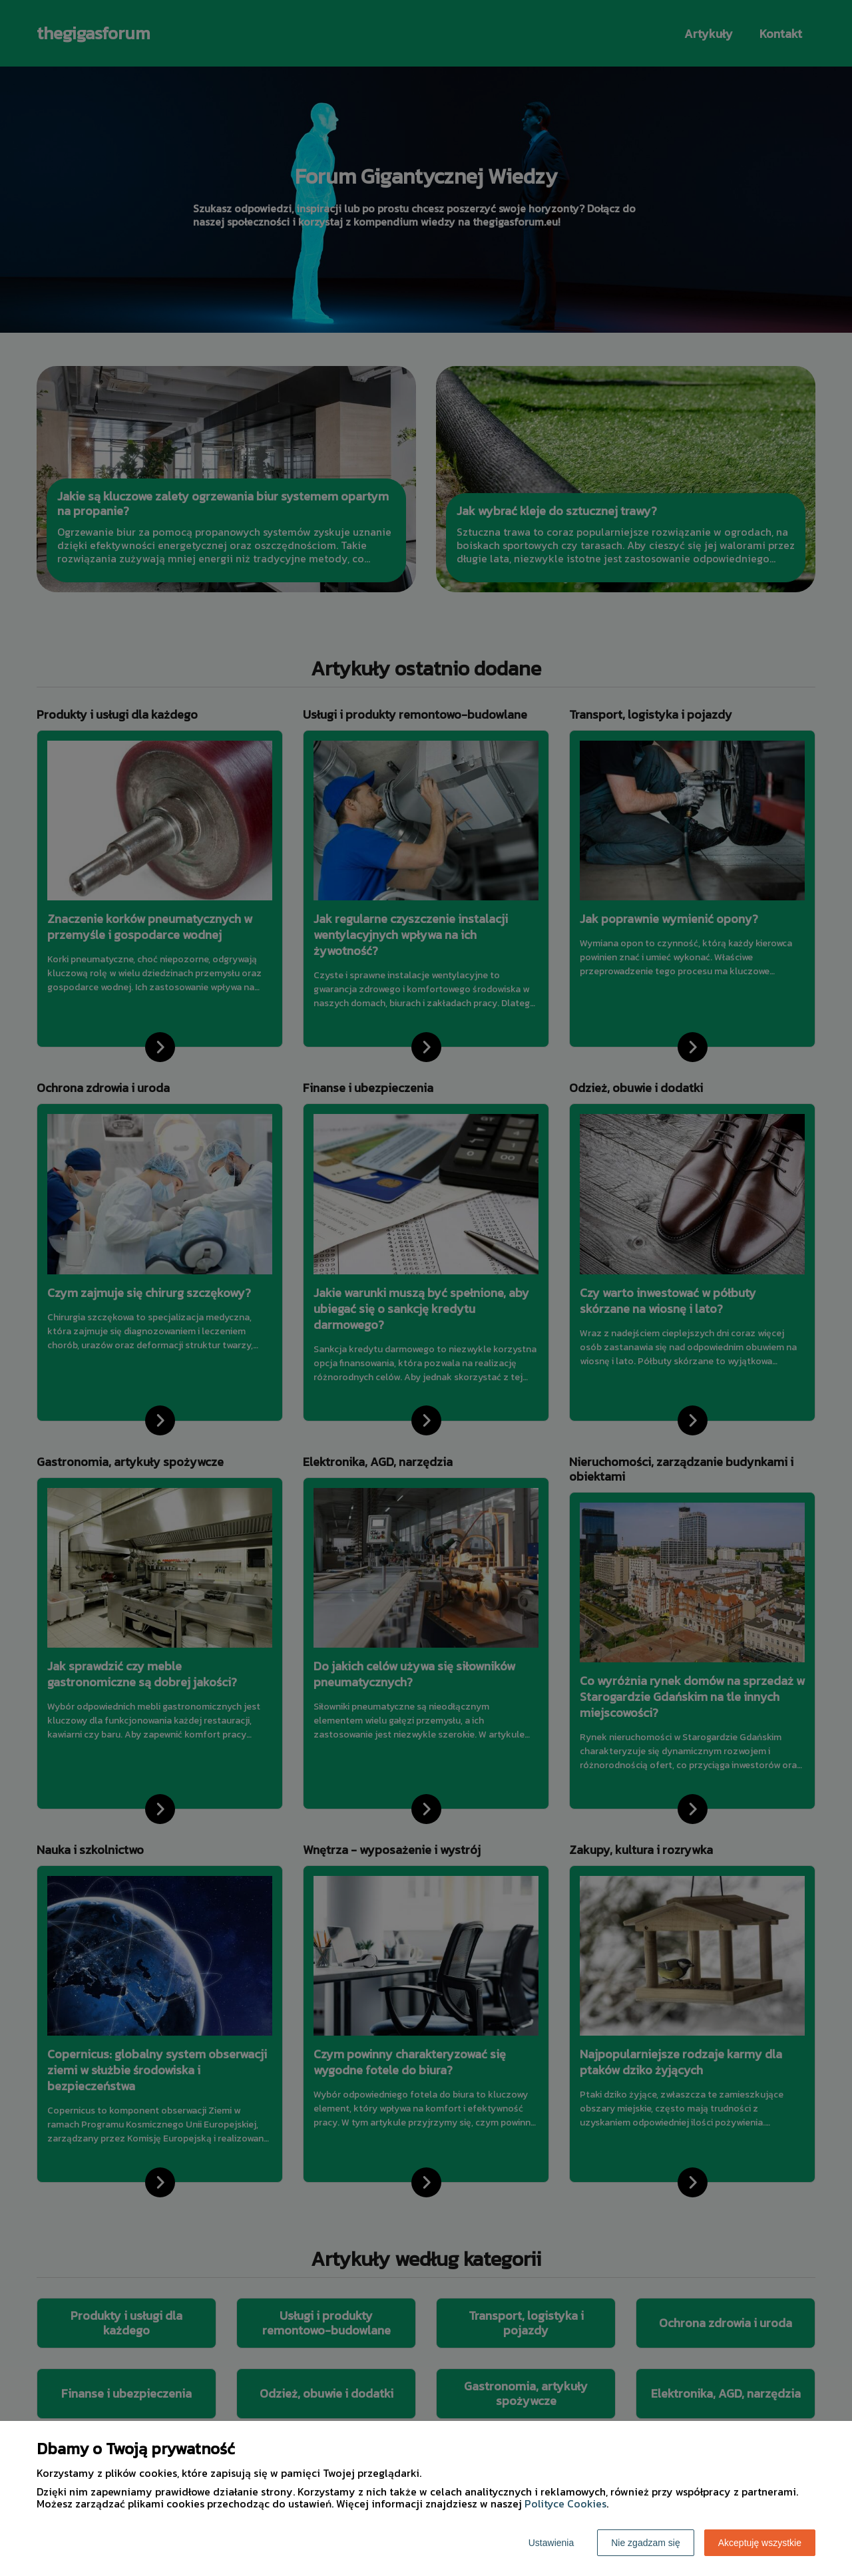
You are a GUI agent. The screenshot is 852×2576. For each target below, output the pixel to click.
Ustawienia (551, 2542)
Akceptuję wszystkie (759, 2542)
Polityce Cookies (565, 2503)
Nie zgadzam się (645, 2542)
